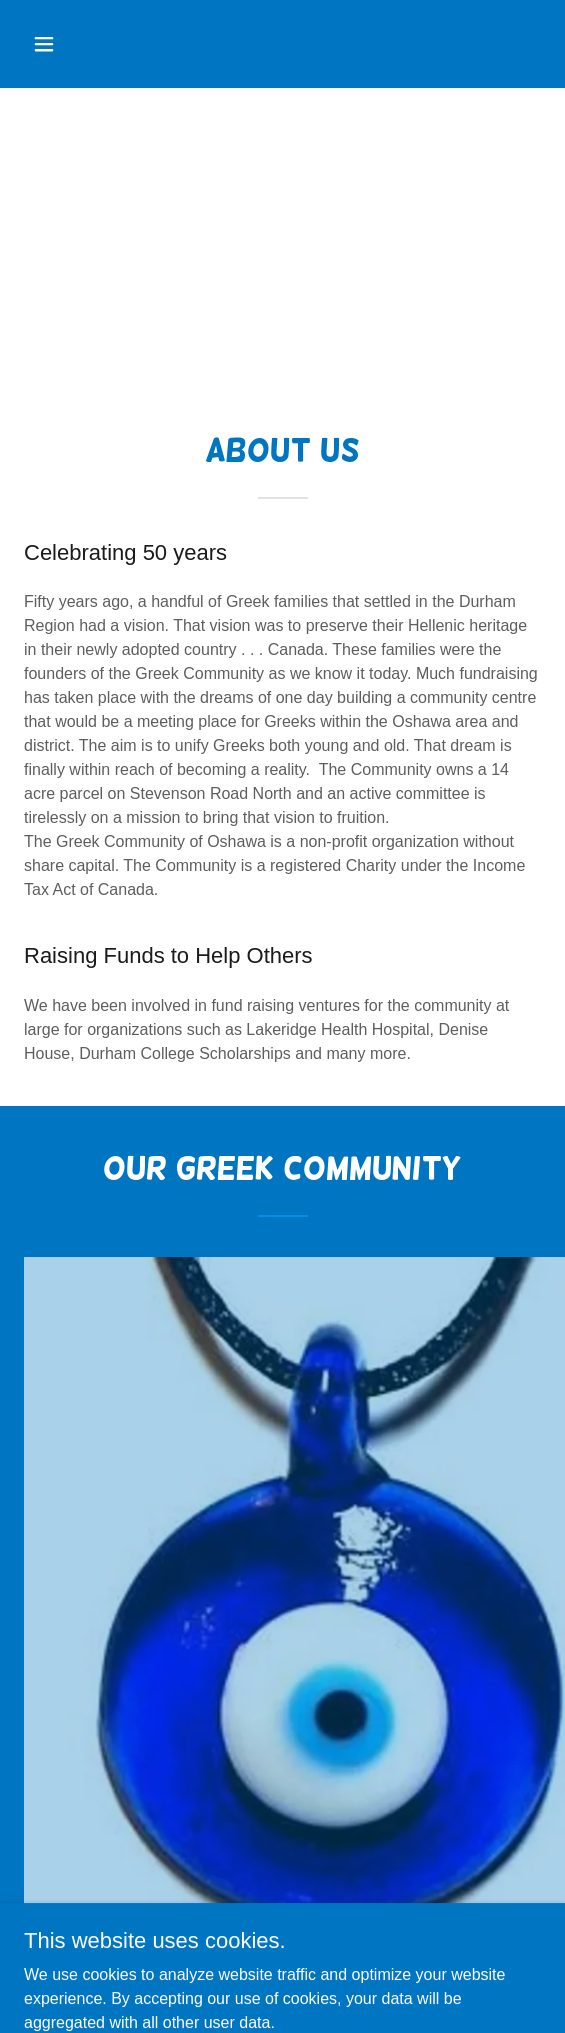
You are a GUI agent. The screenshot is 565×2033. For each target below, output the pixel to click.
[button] (63, 44)
